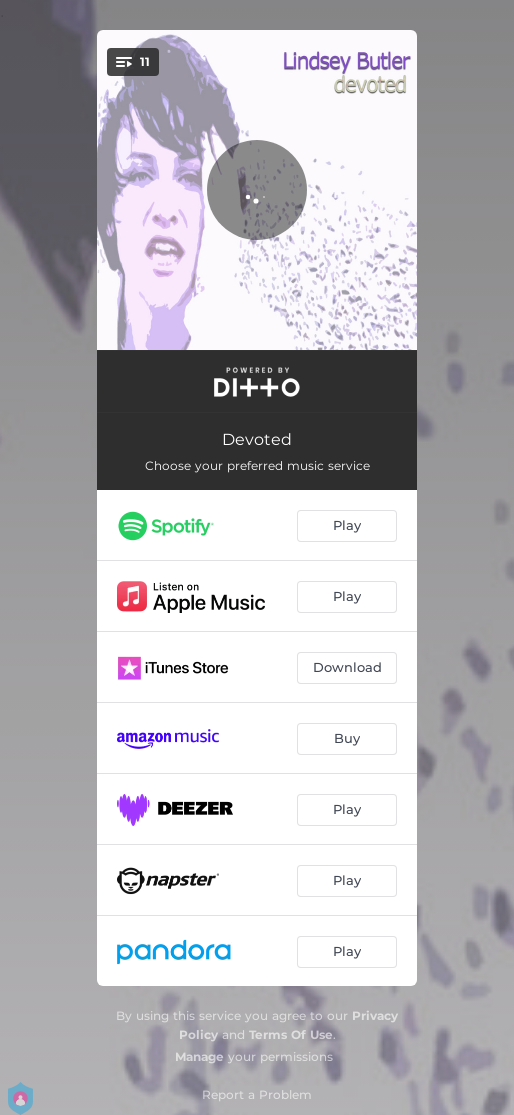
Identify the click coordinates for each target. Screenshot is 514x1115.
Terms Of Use (291, 1034)
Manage (199, 1056)
